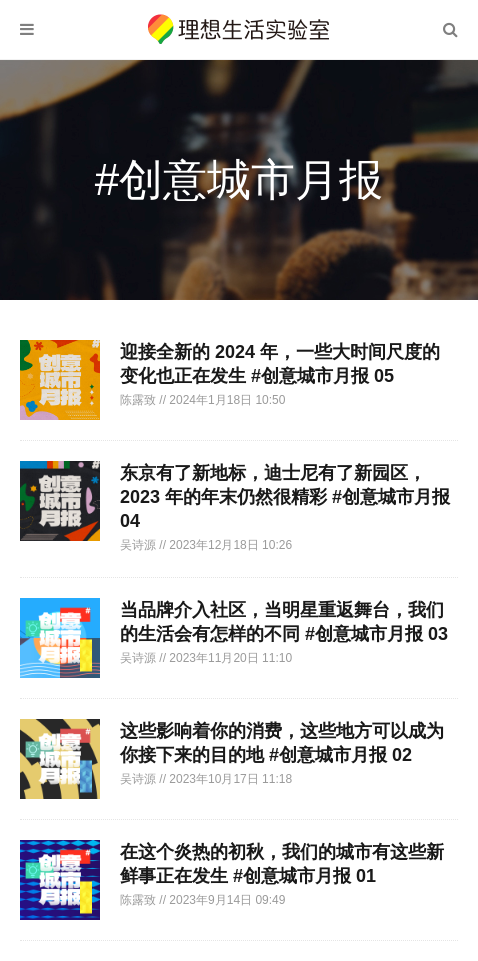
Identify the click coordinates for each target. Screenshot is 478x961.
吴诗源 (139, 545)
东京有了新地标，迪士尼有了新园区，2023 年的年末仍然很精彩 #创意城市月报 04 (285, 497)
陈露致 (139, 400)
